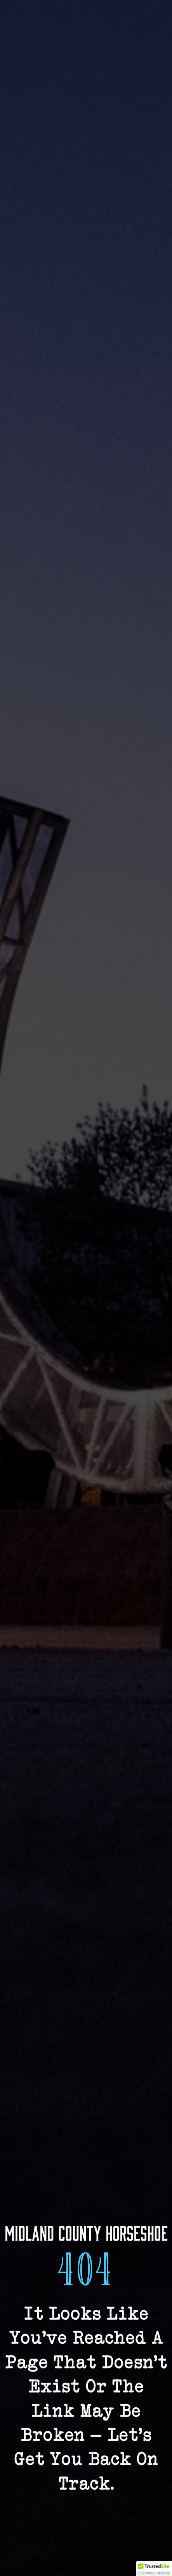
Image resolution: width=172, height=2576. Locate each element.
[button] (154, 2568)
